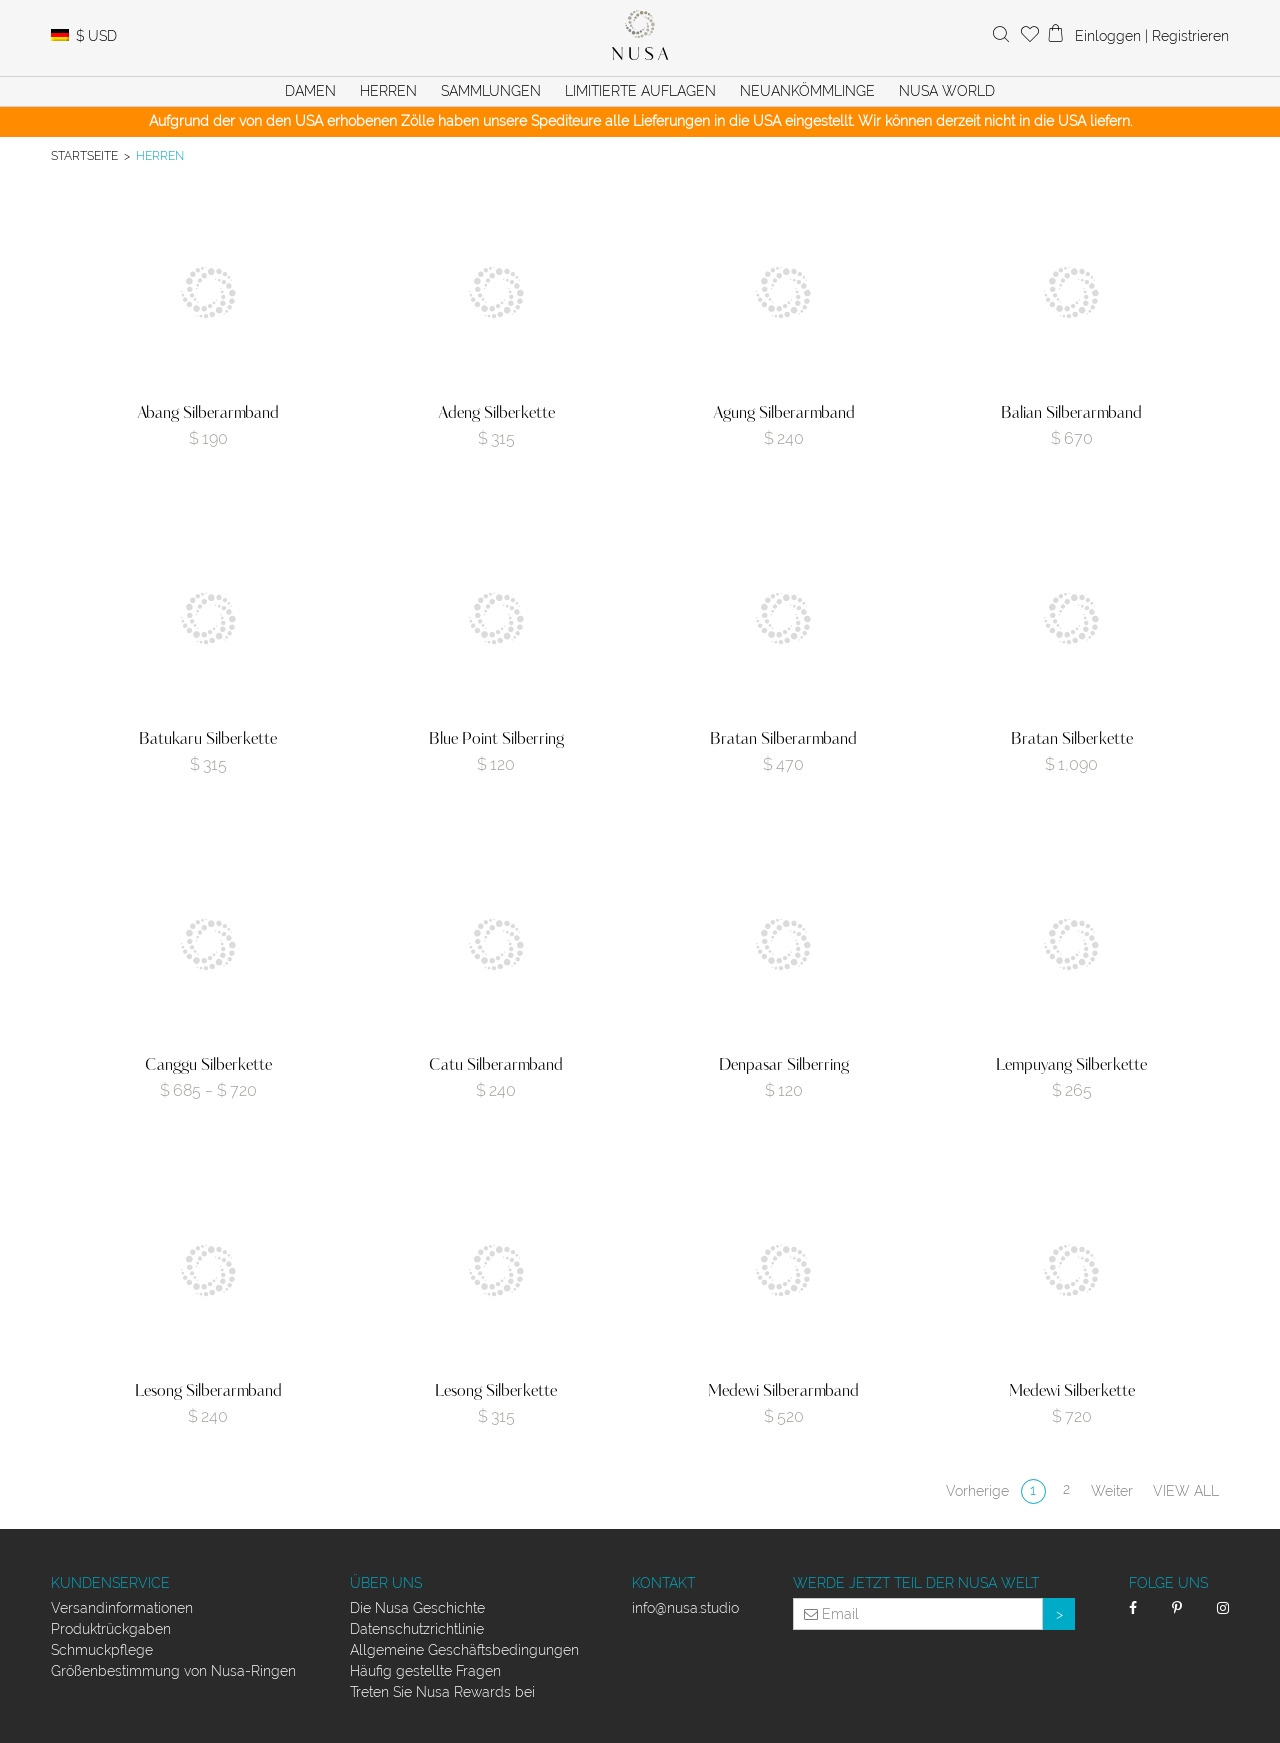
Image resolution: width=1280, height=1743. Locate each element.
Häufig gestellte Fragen (425, 1671)
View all (1186, 1491)
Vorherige (977, 1491)
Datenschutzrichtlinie (417, 1629)
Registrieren (1190, 36)
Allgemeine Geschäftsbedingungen (464, 1650)
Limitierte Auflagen (640, 91)
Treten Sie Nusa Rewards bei (442, 1692)
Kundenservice (110, 1583)
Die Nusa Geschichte (417, 1608)
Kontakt (663, 1583)
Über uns (386, 1583)
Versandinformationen (122, 1608)
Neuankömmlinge (807, 91)
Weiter (1112, 1491)
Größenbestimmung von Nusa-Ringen (173, 1671)
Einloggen (1108, 36)
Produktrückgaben (111, 1629)
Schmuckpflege (102, 1650)
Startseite (84, 155)
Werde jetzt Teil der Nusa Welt (916, 1583)
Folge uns (1168, 1583)
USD (96, 36)
